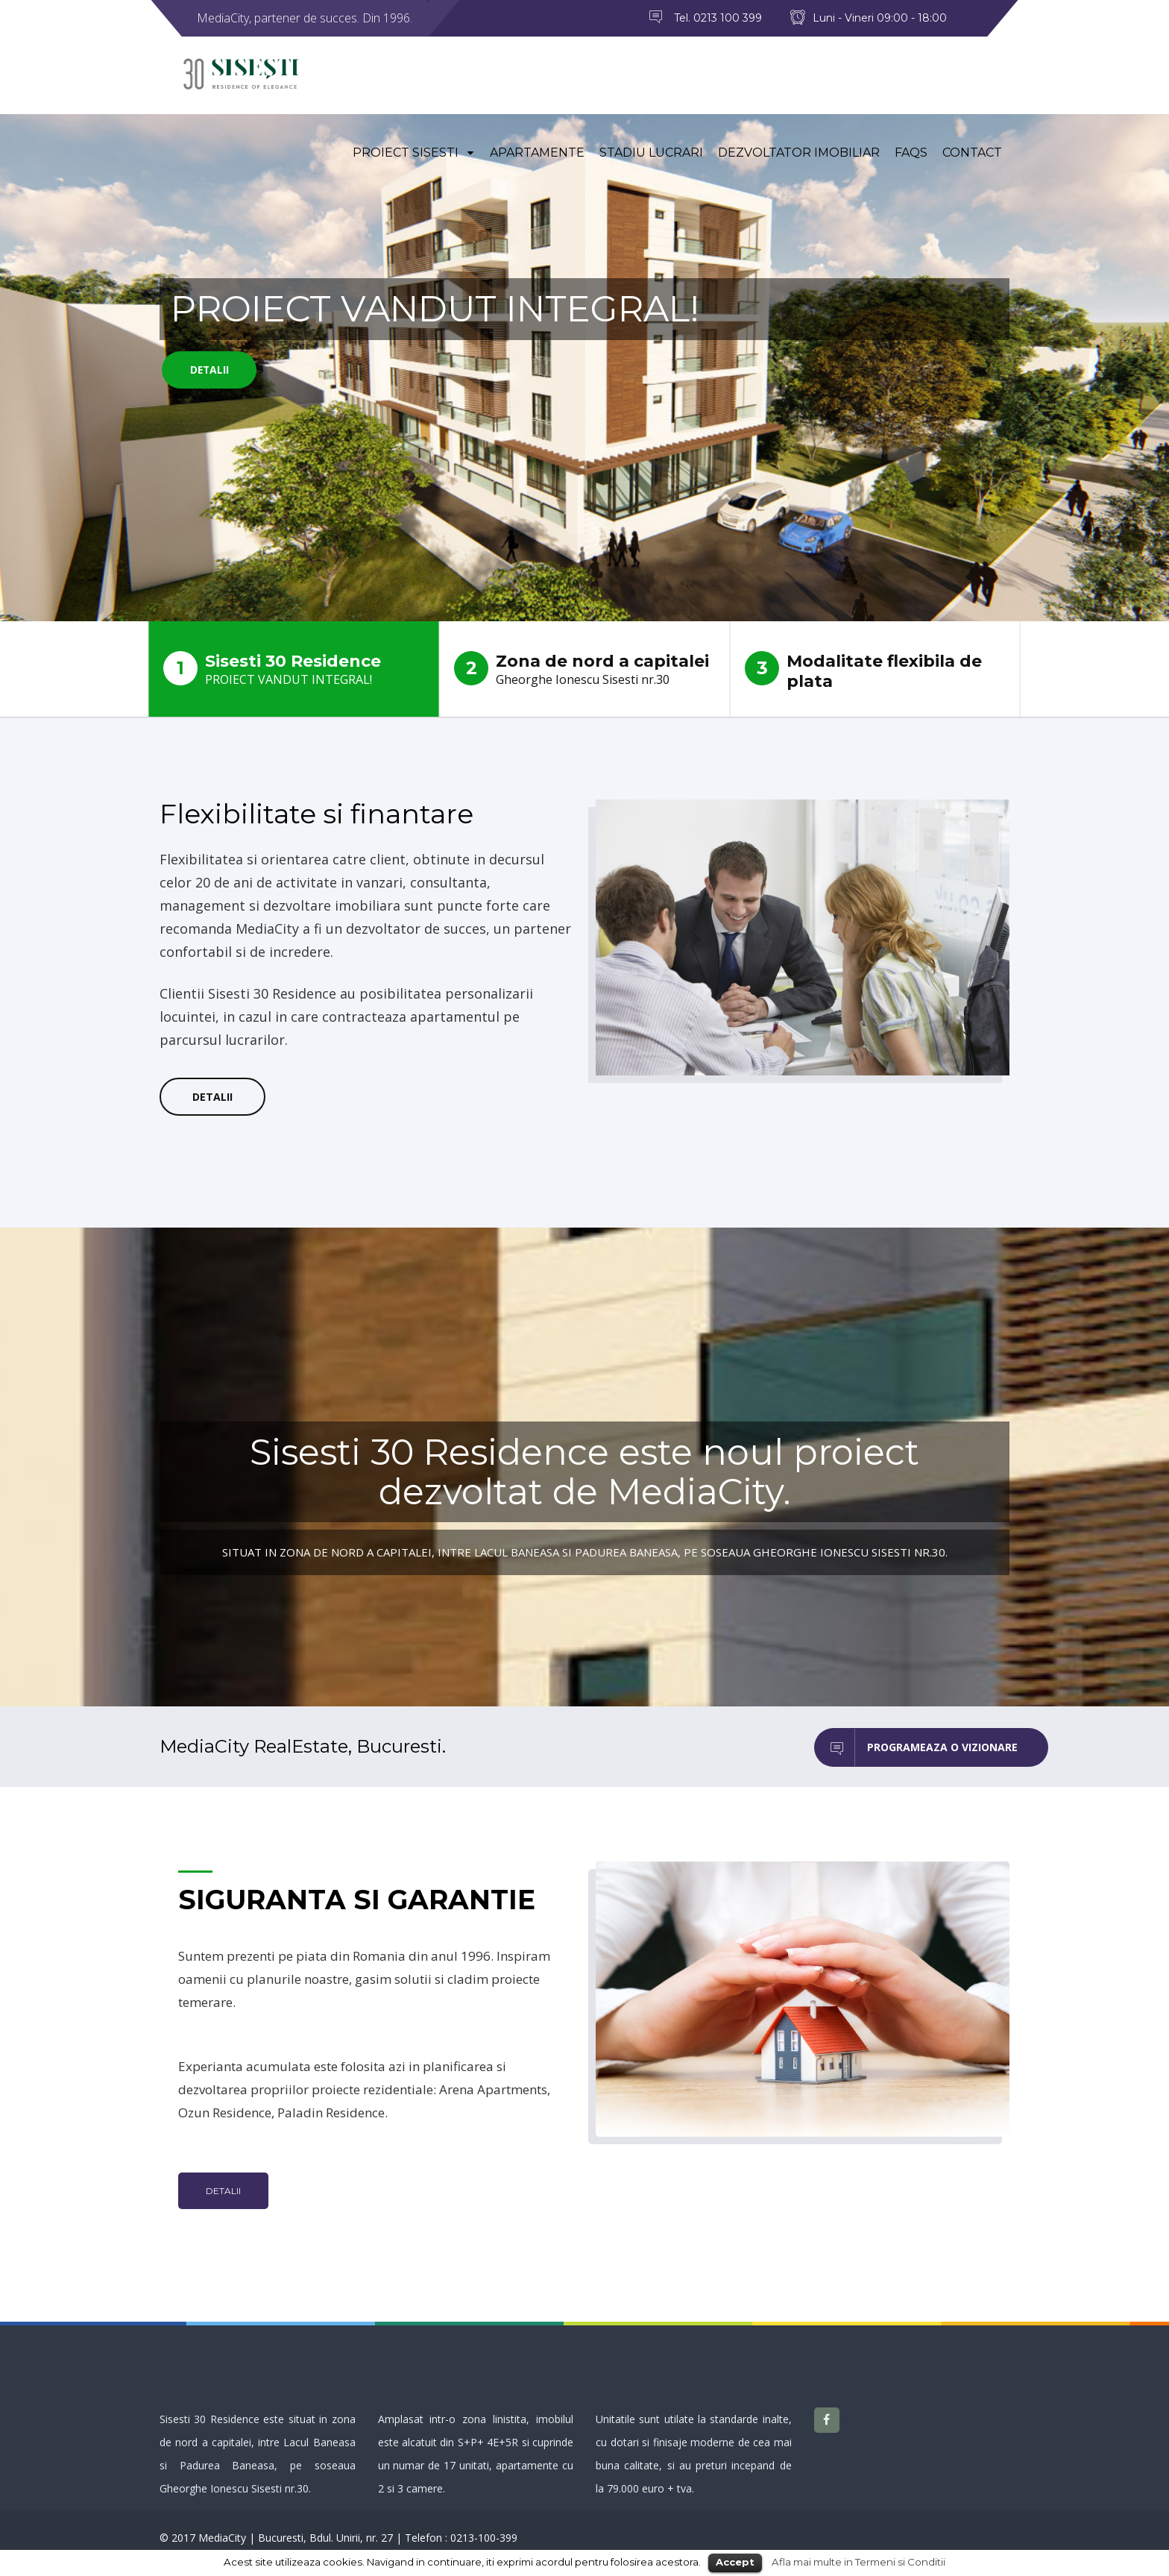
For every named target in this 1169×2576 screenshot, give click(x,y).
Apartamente (537, 155)
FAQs (911, 155)
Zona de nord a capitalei (584, 669)
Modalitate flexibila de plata (863, 671)
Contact (972, 155)
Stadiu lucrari (651, 155)
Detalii (212, 371)
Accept (735, 2562)
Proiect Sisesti (414, 155)
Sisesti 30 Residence (293, 669)
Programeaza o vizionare (916, 1748)
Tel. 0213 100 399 (718, 18)
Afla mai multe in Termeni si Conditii (858, 2562)
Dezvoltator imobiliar (799, 155)
